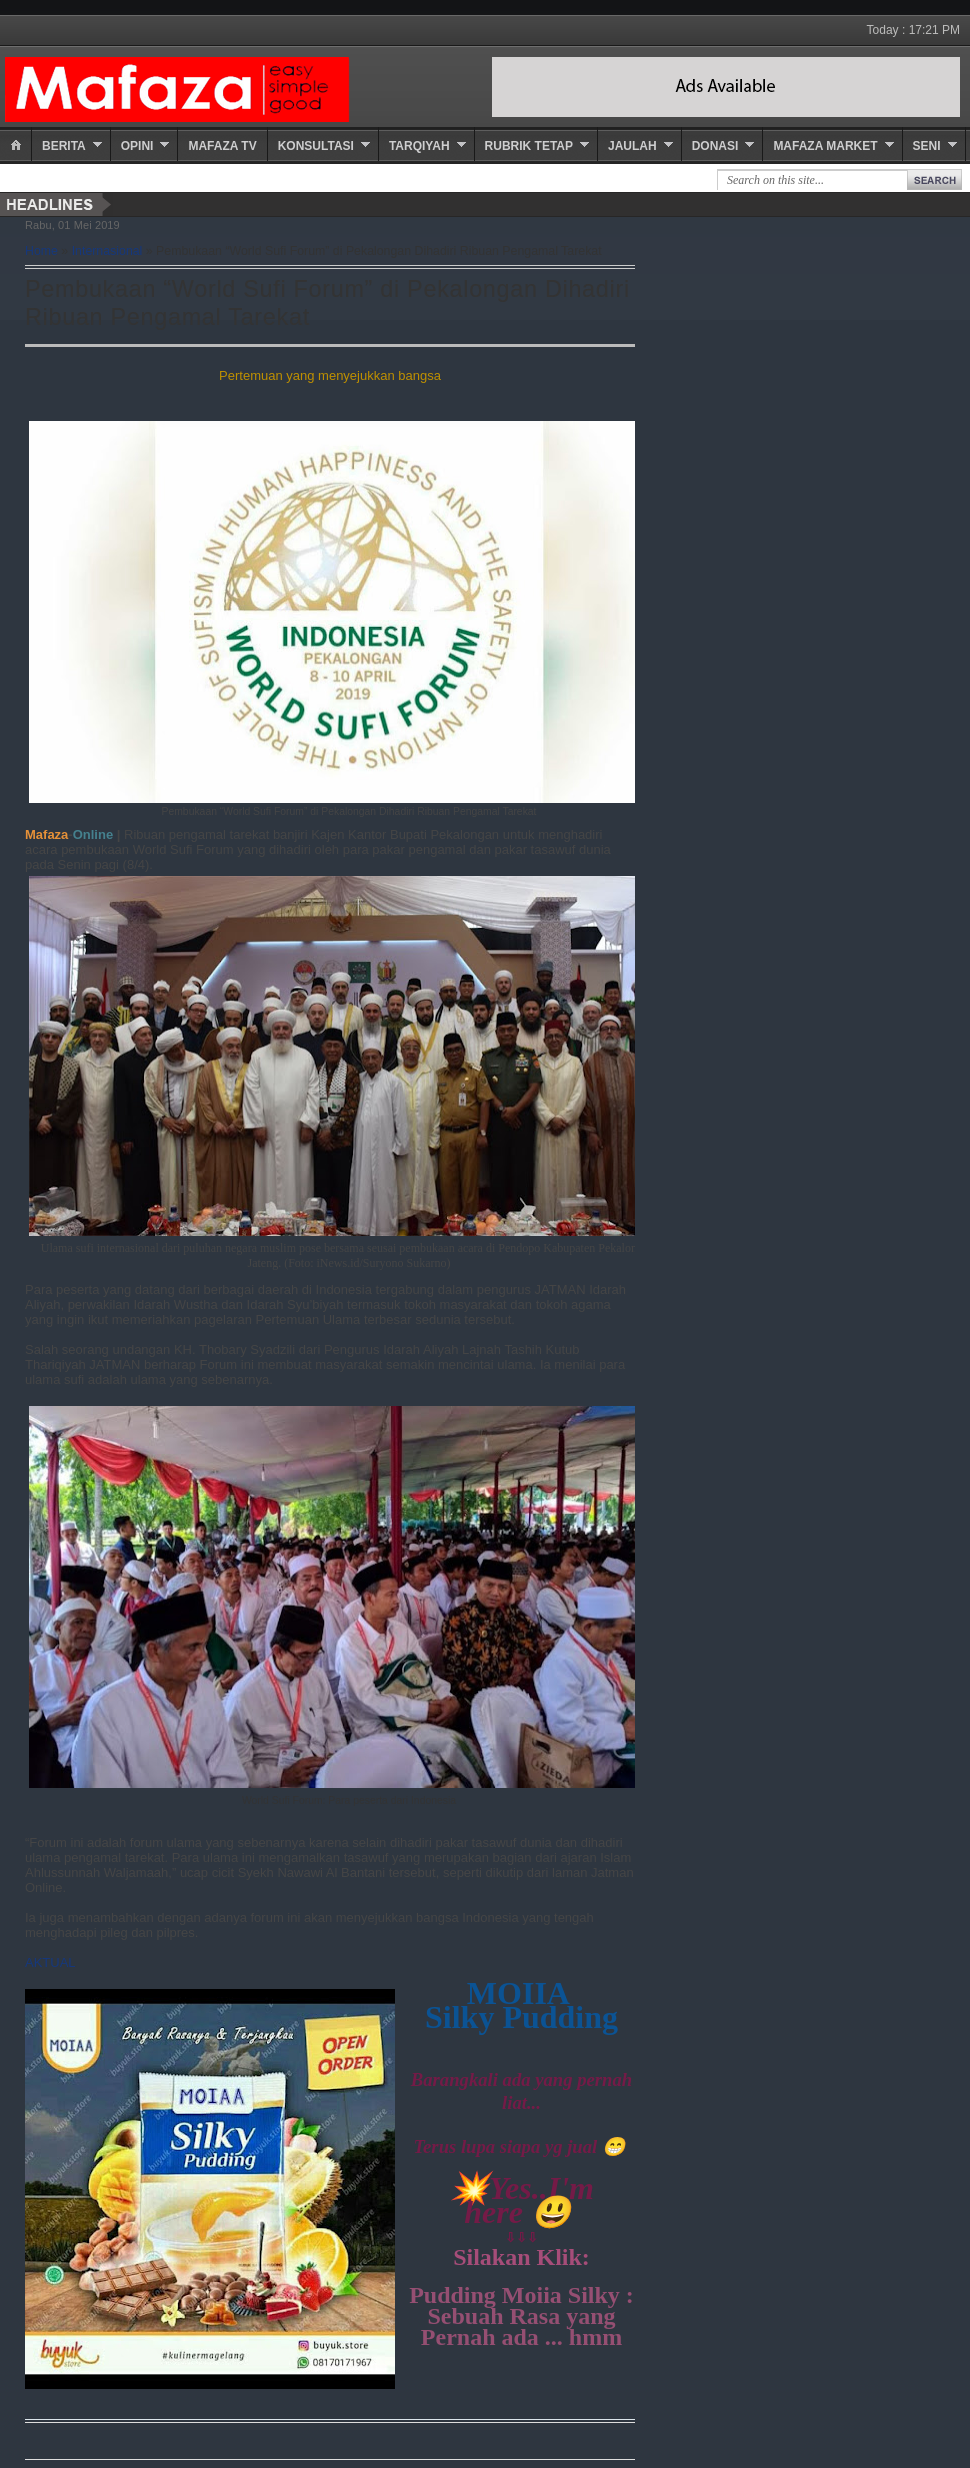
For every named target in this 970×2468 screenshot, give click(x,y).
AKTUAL (50, 1962)
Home (41, 251)
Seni (927, 146)
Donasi (715, 146)
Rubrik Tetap (529, 146)
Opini (137, 146)
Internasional (107, 251)
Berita (64, 146)
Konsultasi (316, 146)
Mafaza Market (825, 146)
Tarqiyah (419, 146)
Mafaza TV (222, 146)
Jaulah (632, 146)
